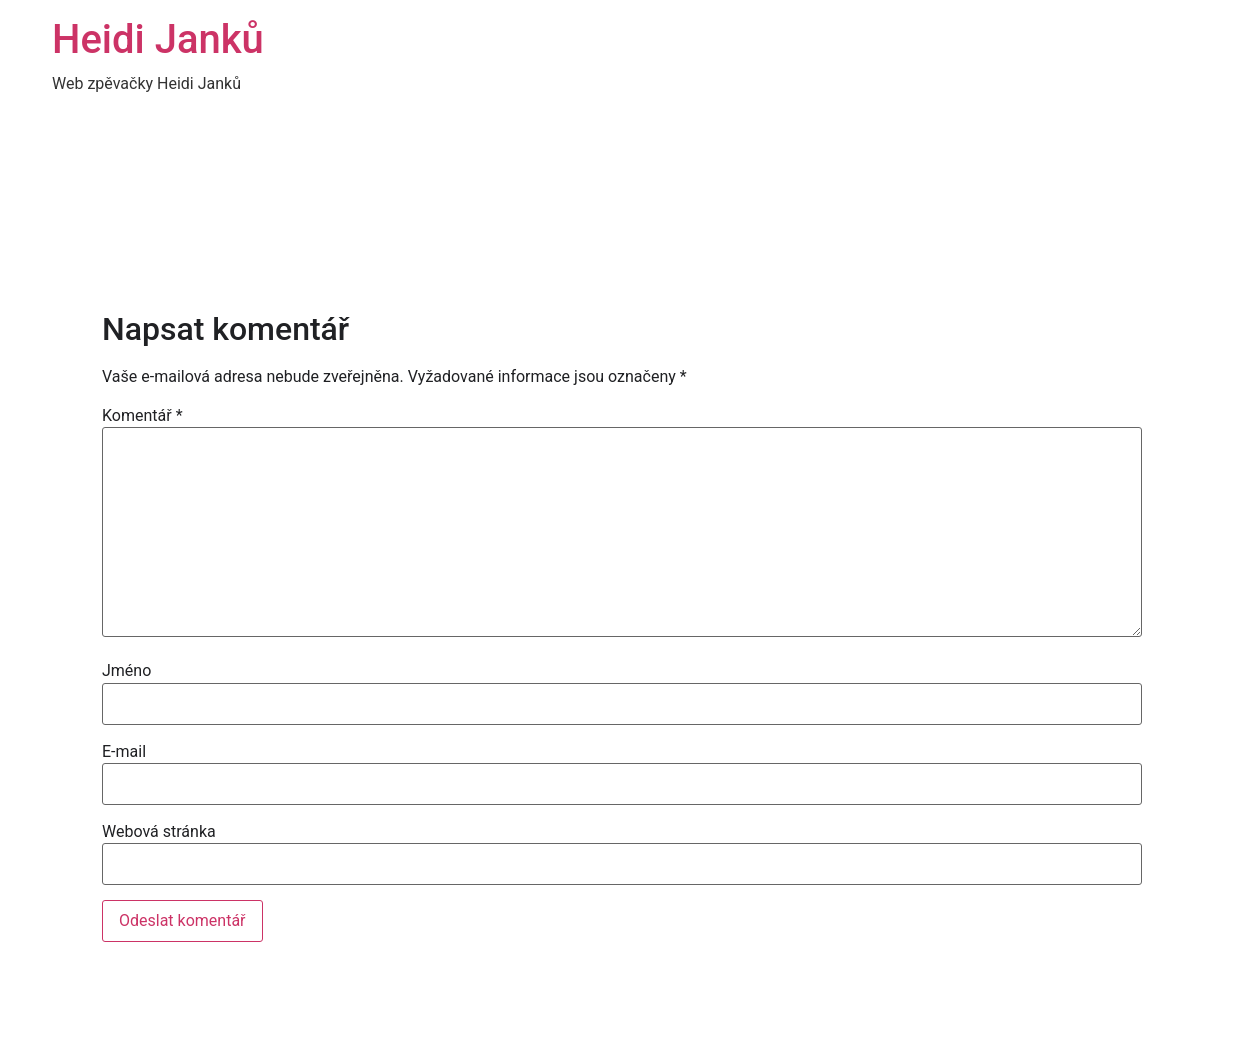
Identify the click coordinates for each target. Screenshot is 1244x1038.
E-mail (124, 752)
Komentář (142, 416)
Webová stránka (159, 832)
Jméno (126, 671)
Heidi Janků (158, 39)
